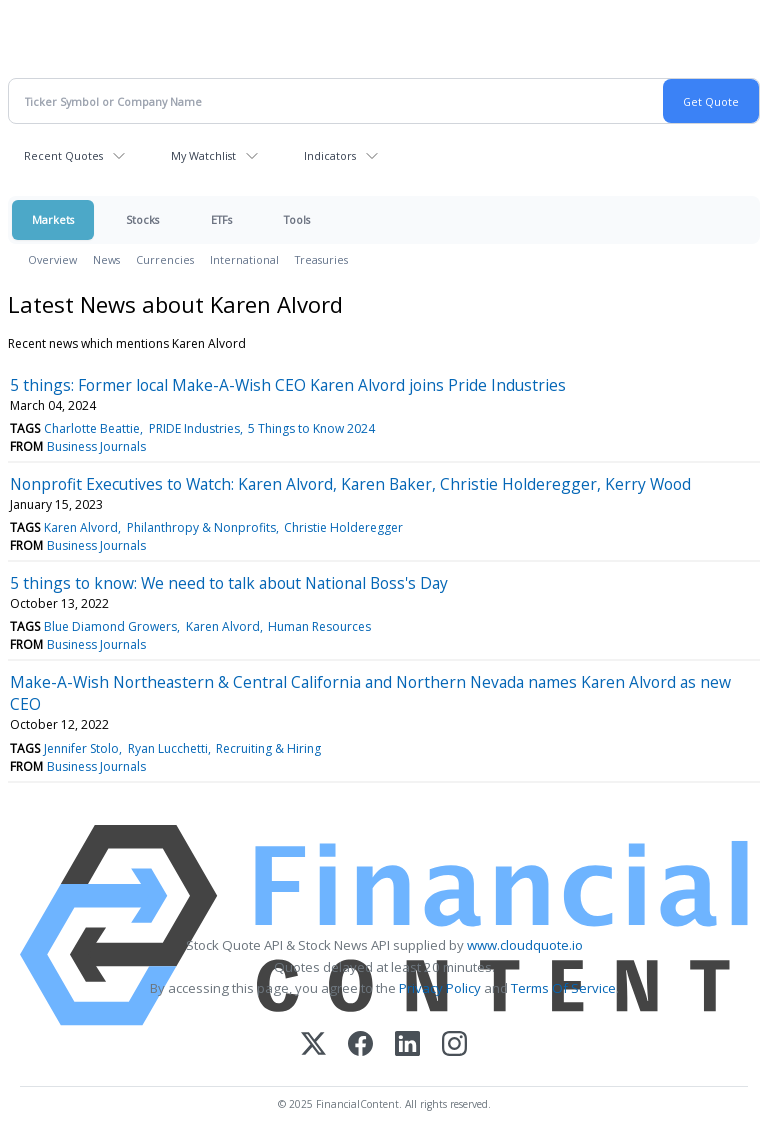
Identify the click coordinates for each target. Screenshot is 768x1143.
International (244, 259)
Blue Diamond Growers (110, 626)
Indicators (330, 155)
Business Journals (96, 446)
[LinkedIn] (407, 1045)
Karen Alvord (81, 527)
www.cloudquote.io (525, 945)
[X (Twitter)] (313, 1045)
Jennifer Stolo (81, 748)
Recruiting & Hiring (268, 748)
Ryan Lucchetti (168, 748)
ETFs (221, 219)
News (106, 259)
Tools (297, 219)
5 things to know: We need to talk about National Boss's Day (229, 583)
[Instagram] (454, 1045)
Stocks (142, 219)
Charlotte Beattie (92, 428)
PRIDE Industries (194, 428)
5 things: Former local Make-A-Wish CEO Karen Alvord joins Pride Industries (288, 385)
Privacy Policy (440, 988)
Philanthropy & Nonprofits (201, 527)
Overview (52, 259)
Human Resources (319, 626)
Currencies (165, 259)
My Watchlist (203, 155)
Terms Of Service (563, 988)
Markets (53, 219)
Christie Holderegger (343, 527)
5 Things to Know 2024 (311, 428)
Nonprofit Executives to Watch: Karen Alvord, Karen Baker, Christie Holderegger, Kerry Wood (350, 484)
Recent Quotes (63, 155)
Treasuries (321, 259)
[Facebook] (360, 1045)
